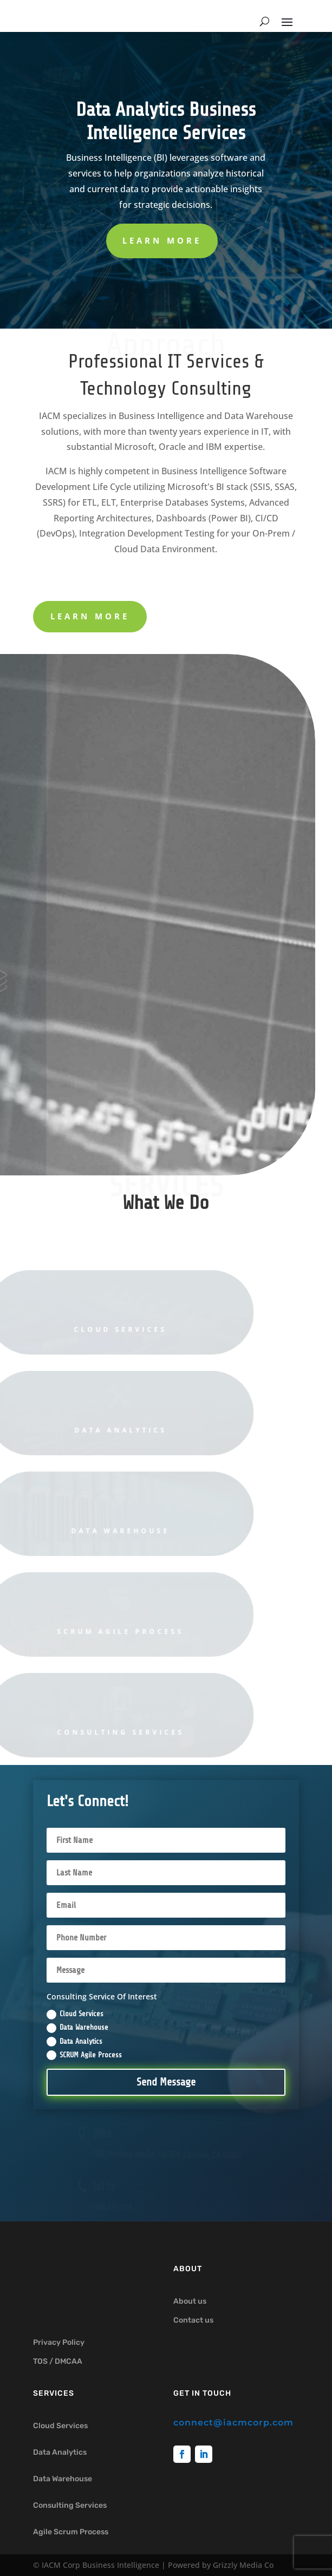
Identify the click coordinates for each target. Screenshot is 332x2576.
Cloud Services (75, 2014)
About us (189, 2301)
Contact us (193, 2320)
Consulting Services (70, 2505)
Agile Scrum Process (70, 2531)
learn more (89, 616)
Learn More (161, 240)
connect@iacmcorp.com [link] (233, 2422)
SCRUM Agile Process (84, 2055)
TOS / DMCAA (58, 2361)
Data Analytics (74, 2042)
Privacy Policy (58, 2342)
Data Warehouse (77, 2028)
